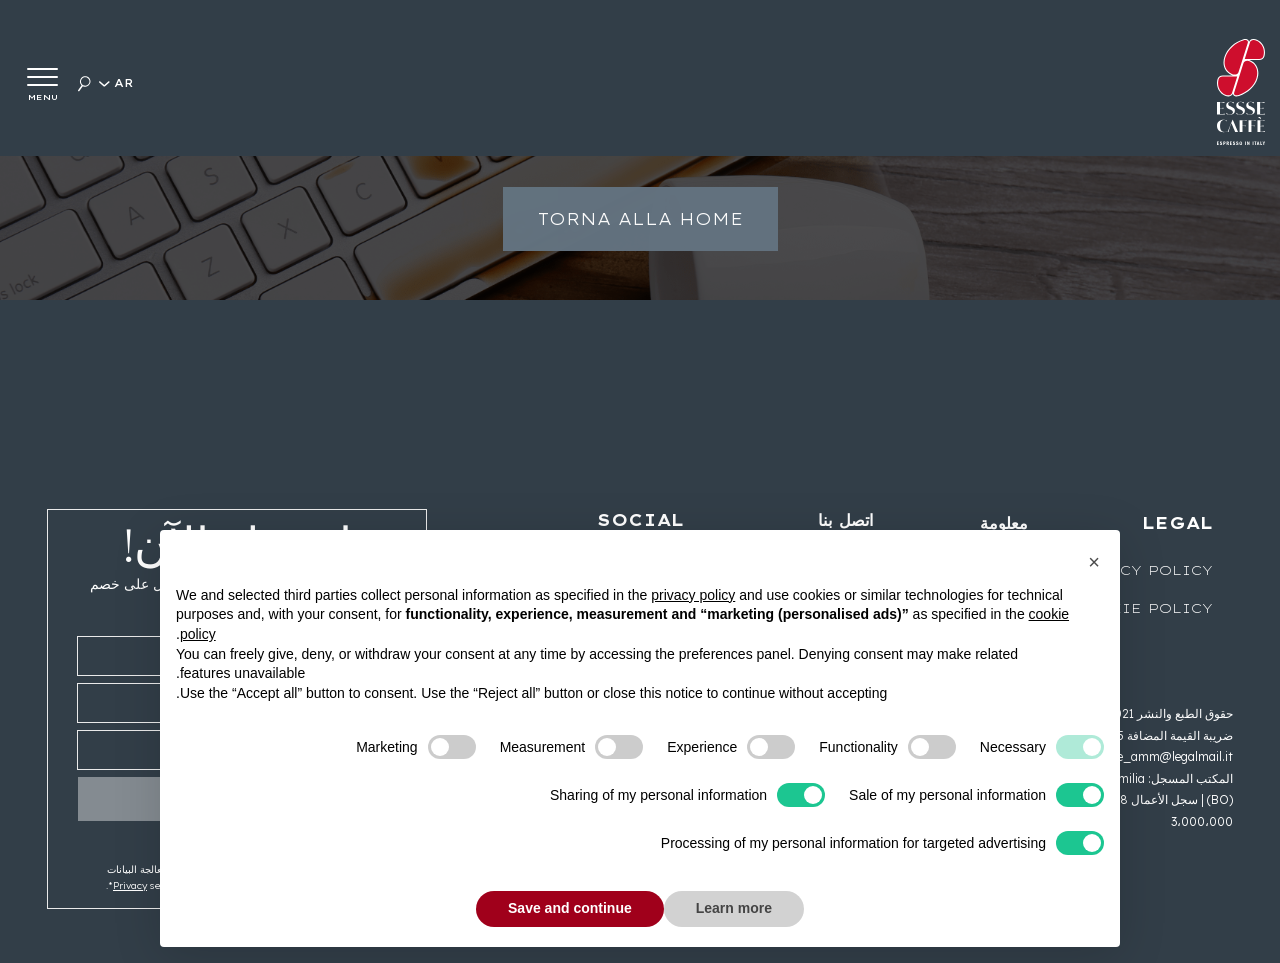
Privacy (130, 885)
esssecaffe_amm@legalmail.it (1148, 756)
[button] (1094, 562)
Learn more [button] (734, 908)
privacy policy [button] (693, 595)
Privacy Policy (1140, 570)
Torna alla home (640, 235)
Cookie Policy (1143, 608)
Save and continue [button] (570, 908)
